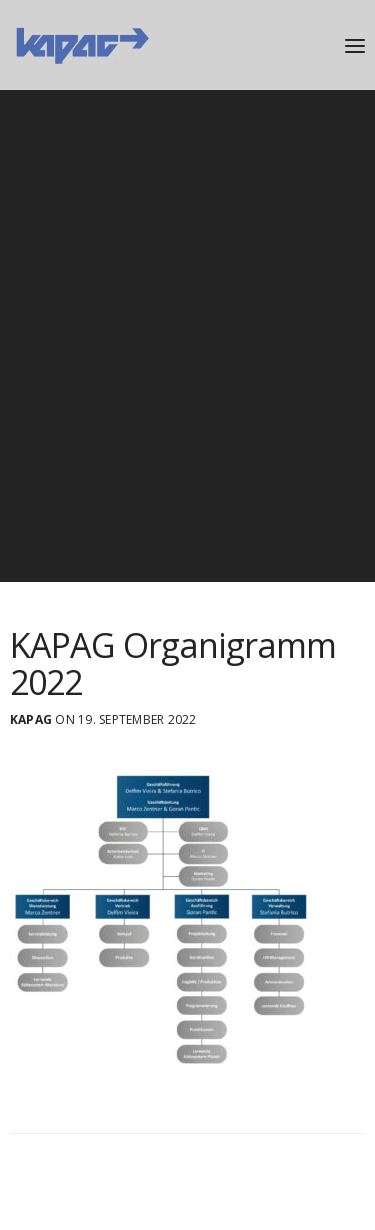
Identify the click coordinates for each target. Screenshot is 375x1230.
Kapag (31, 720)
